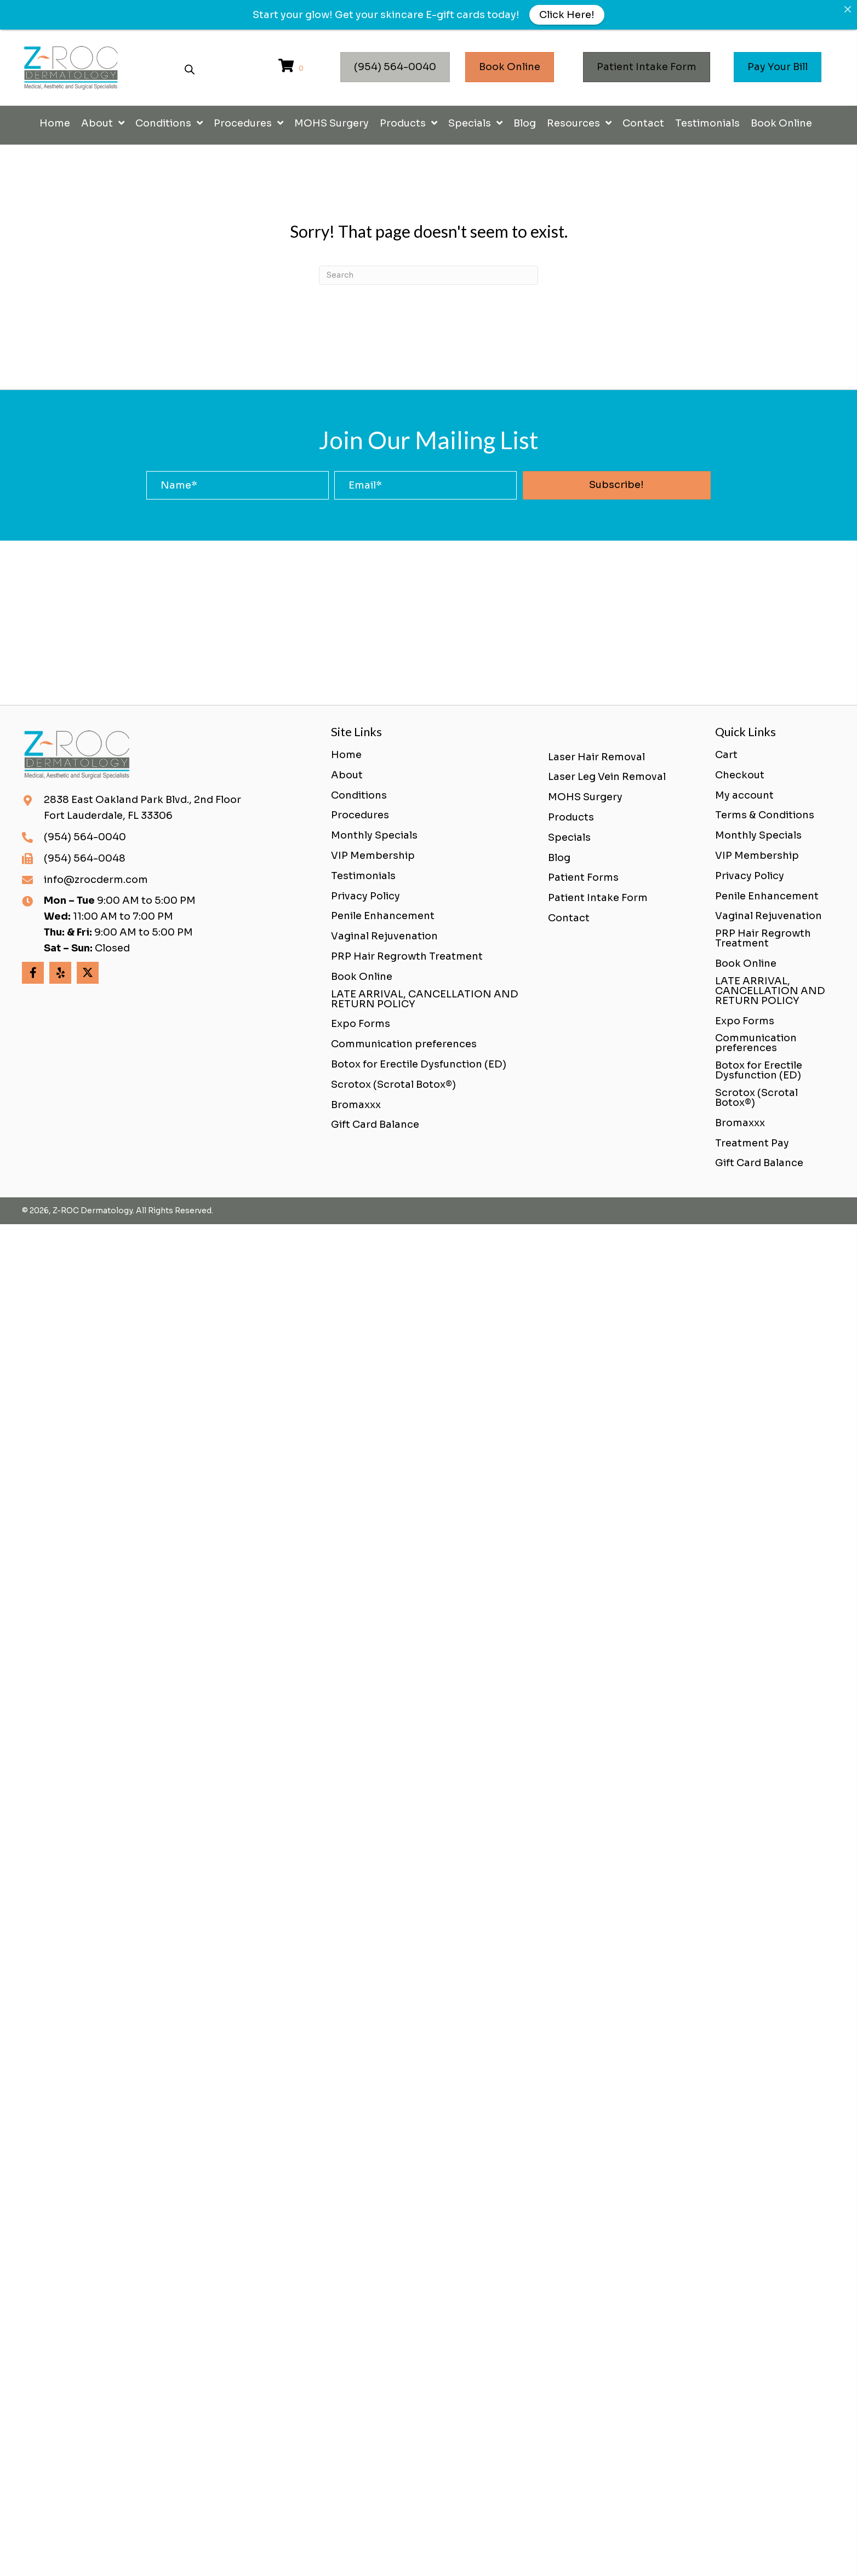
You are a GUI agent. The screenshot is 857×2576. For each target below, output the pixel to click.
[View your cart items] (292, 67)
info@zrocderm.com (96, 880)
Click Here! (567, 15)
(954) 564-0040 (85, 837)
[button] (617, 485)
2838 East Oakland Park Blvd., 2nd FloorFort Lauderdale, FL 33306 (142, 808)
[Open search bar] (189, 68)
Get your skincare (379, 15)
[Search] (428, 275)
